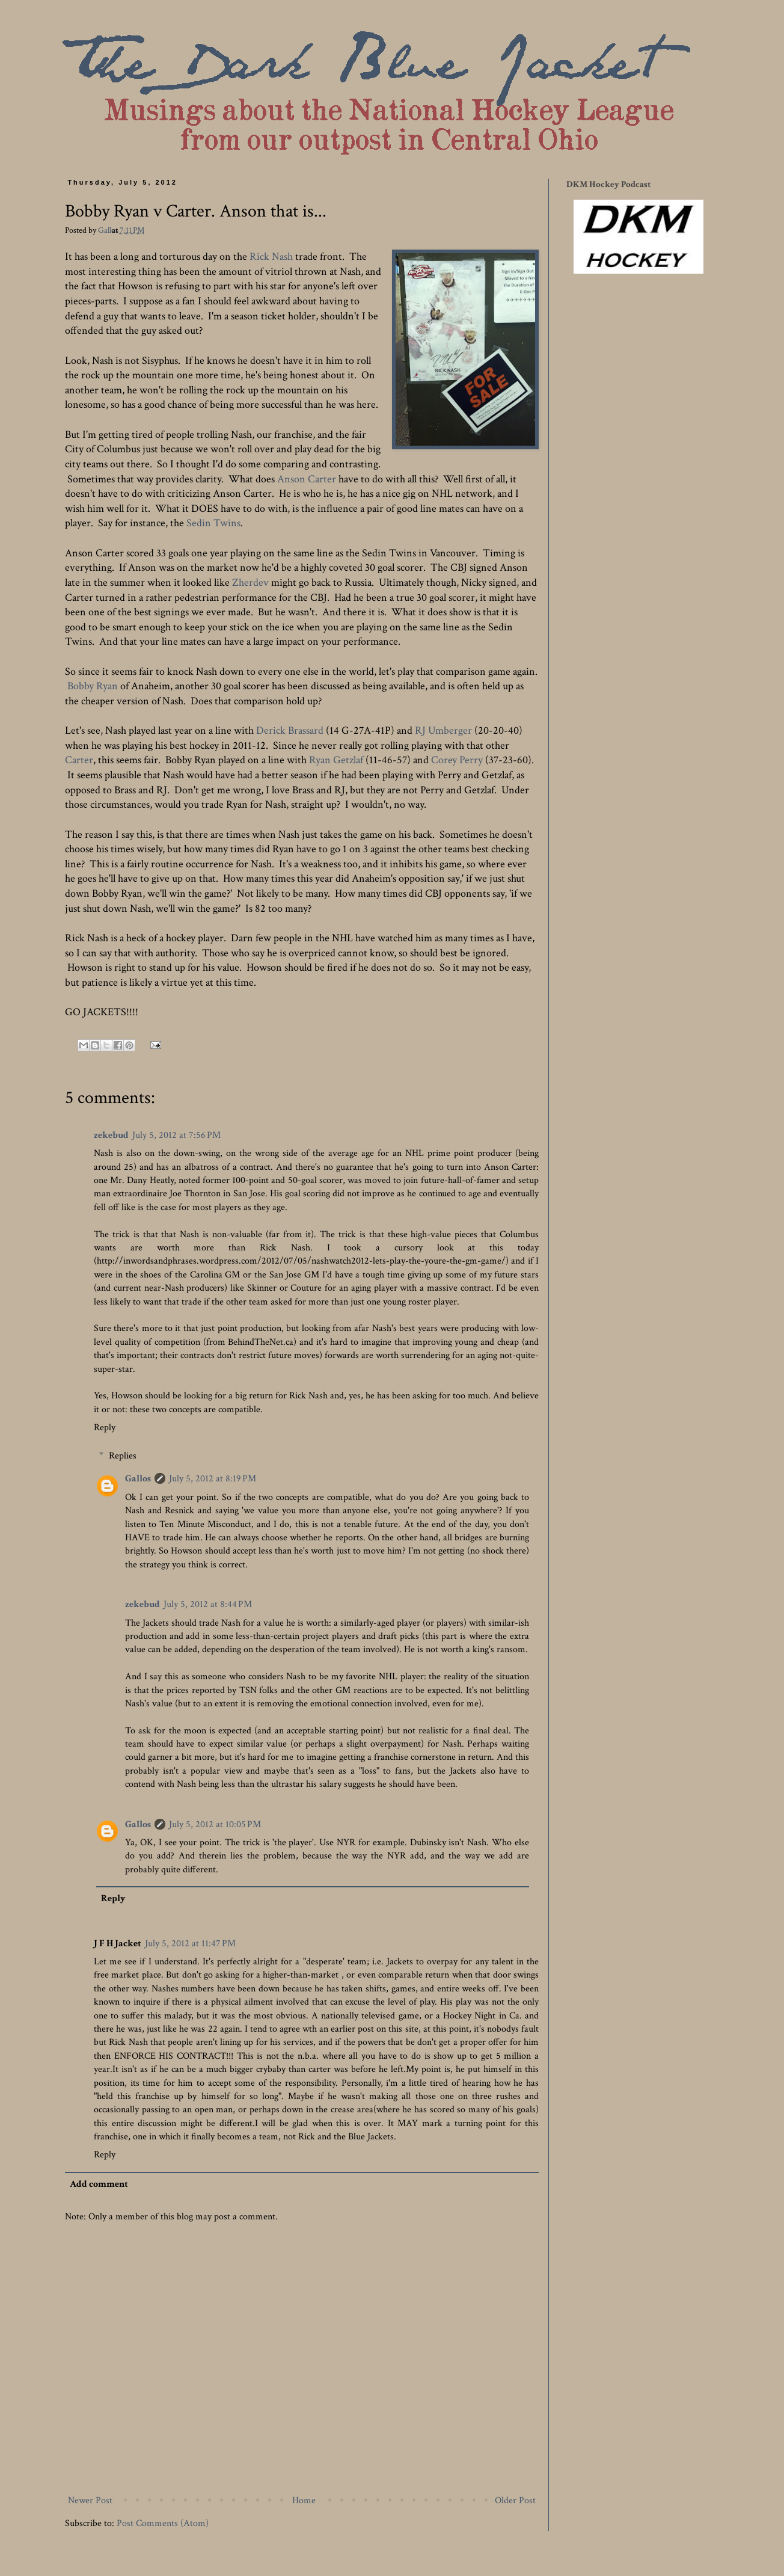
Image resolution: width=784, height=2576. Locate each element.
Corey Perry (457, 760)
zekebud (111, 1135)
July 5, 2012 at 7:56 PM (176, 1135)
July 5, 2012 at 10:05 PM (215, 1824)
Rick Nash (271, 256)
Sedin (198, 523)
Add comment (99, 2184)
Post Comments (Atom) (163, 2523)
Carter (79, 760)
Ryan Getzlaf (336, 760)
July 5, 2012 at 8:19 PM (212, 1478)
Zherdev (250, 582)
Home (304, 2500)
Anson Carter (305, 479)
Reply (104, 1427)
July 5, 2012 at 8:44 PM (208, 1604)
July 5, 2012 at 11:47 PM (190, 1943)
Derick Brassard (289, 730)
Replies (122, 1455)
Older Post (515, 2500)
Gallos (109, 230)
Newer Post (90, 2500)
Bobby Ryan (92, 686)
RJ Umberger (443, 730)
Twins (226, 523)
